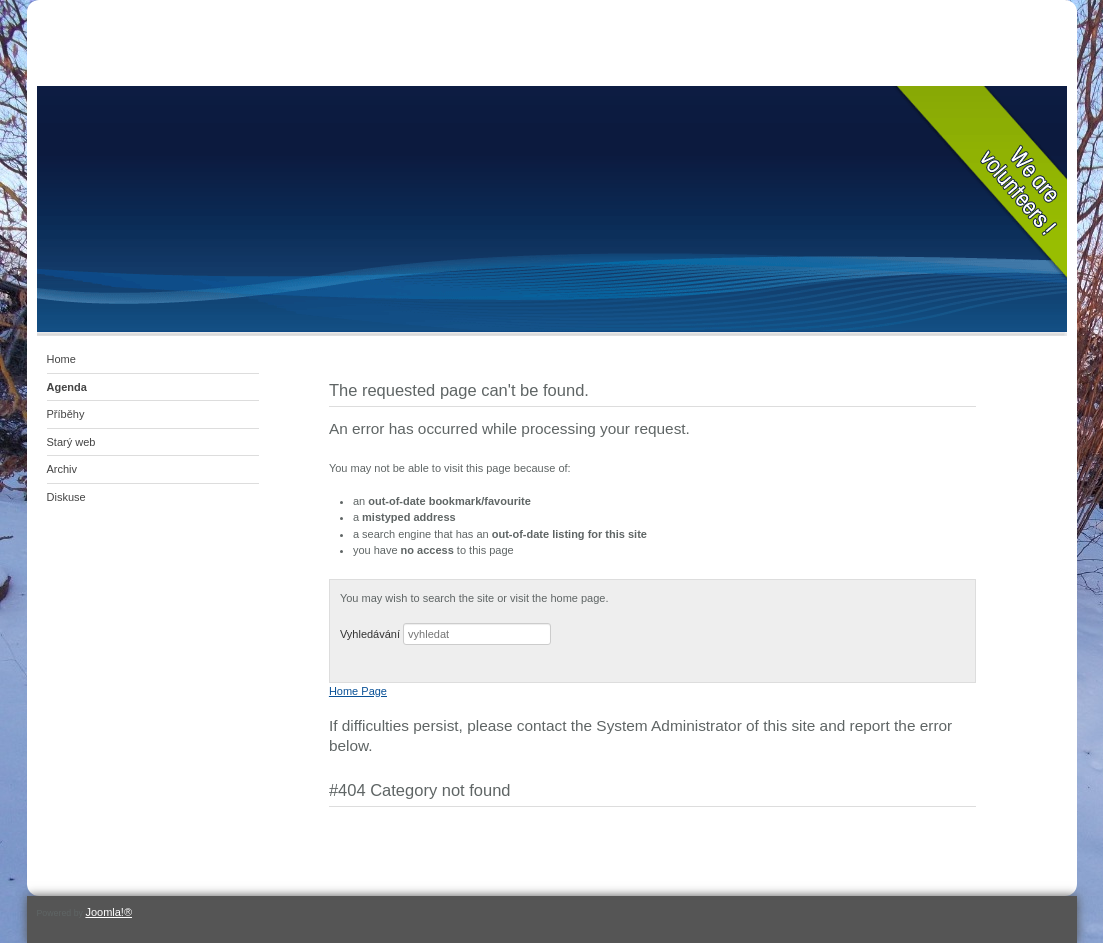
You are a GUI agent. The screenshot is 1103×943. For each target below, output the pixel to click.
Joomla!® (108, 912)
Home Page (358, 691)
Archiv (62, 469)
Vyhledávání (370, 634)
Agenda (67, 387)
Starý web (71, 442)
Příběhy (66, 414)
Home (61, 359)
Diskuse (66, 497)
